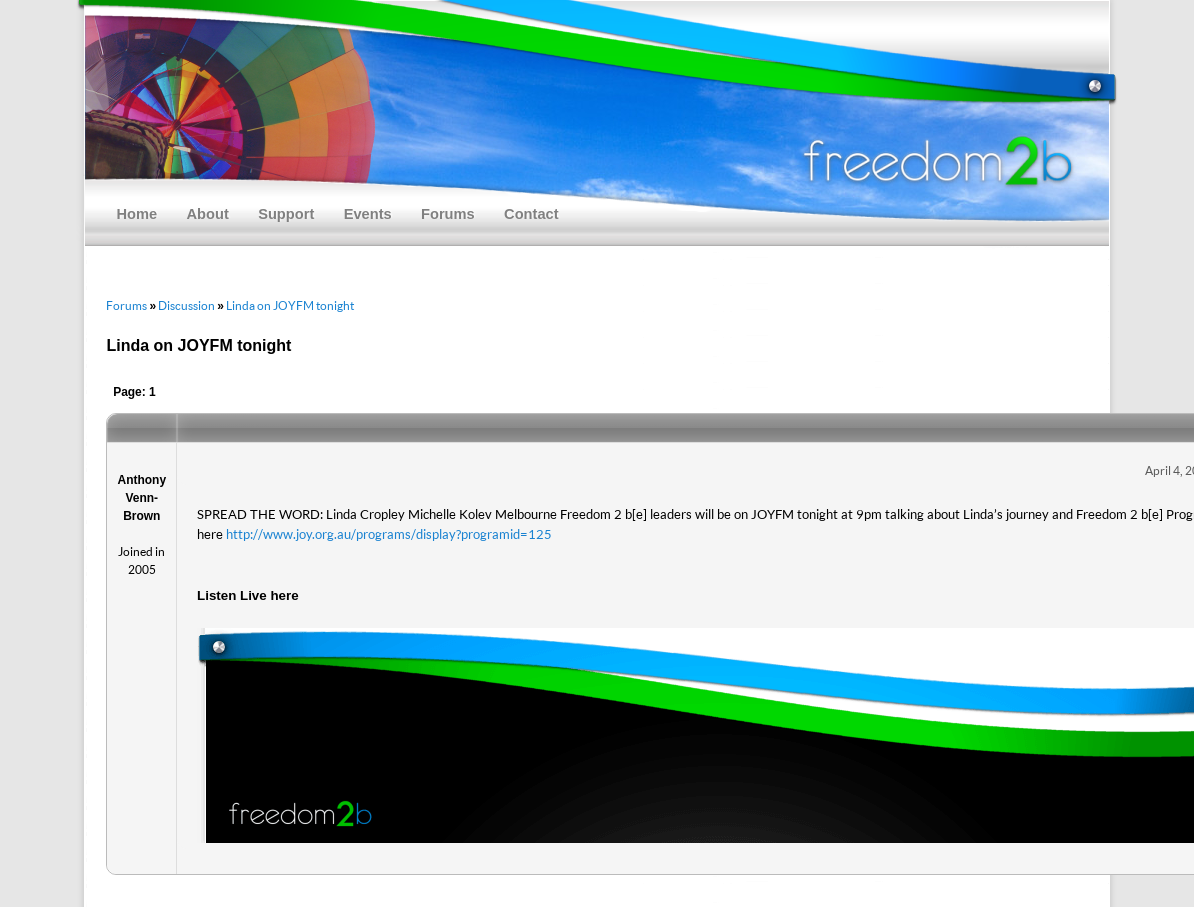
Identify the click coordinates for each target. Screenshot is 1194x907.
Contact (531, 214)
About (208, 214)
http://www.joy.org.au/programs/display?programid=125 (389, 534)
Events (368, 214)
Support (286, 214)
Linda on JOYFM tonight (290, 305)
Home (136, 214)
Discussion (186, 305)
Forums (448, 214)
